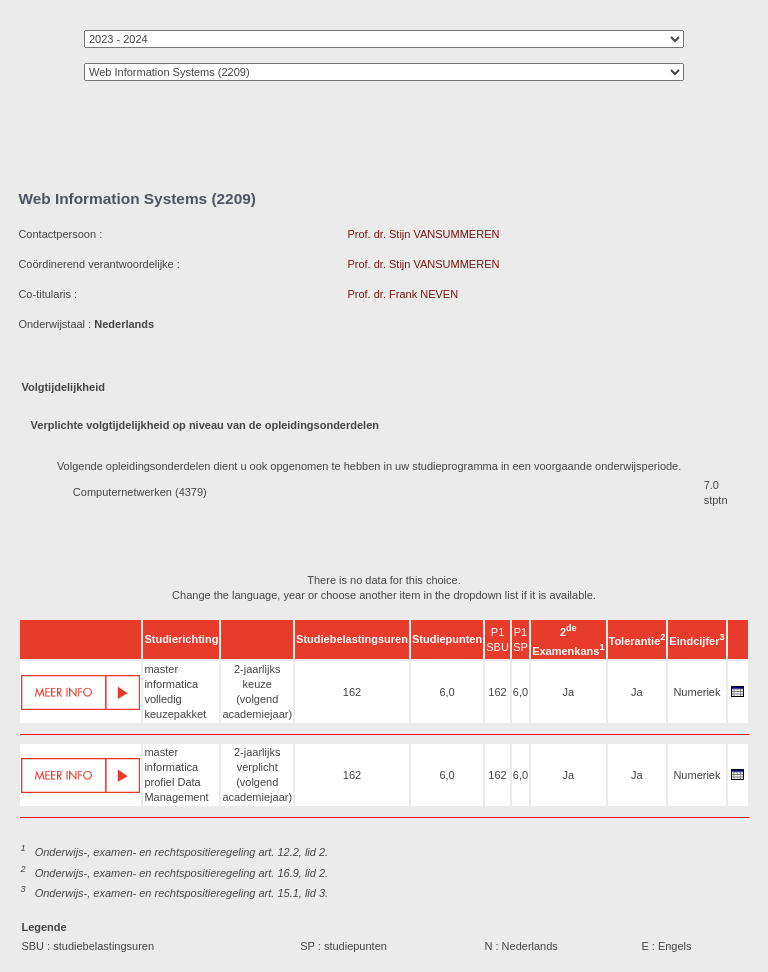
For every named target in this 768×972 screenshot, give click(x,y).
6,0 (446, 692)
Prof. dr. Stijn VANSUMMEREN (423, 234)
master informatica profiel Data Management (176, 774)
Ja (569, 692)
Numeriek (696, 692)
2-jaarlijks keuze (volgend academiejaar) (257, 691)
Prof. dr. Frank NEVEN (402, 294)
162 (352, 692)
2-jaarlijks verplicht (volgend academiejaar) (257, 774)
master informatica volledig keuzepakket (175, 691)
